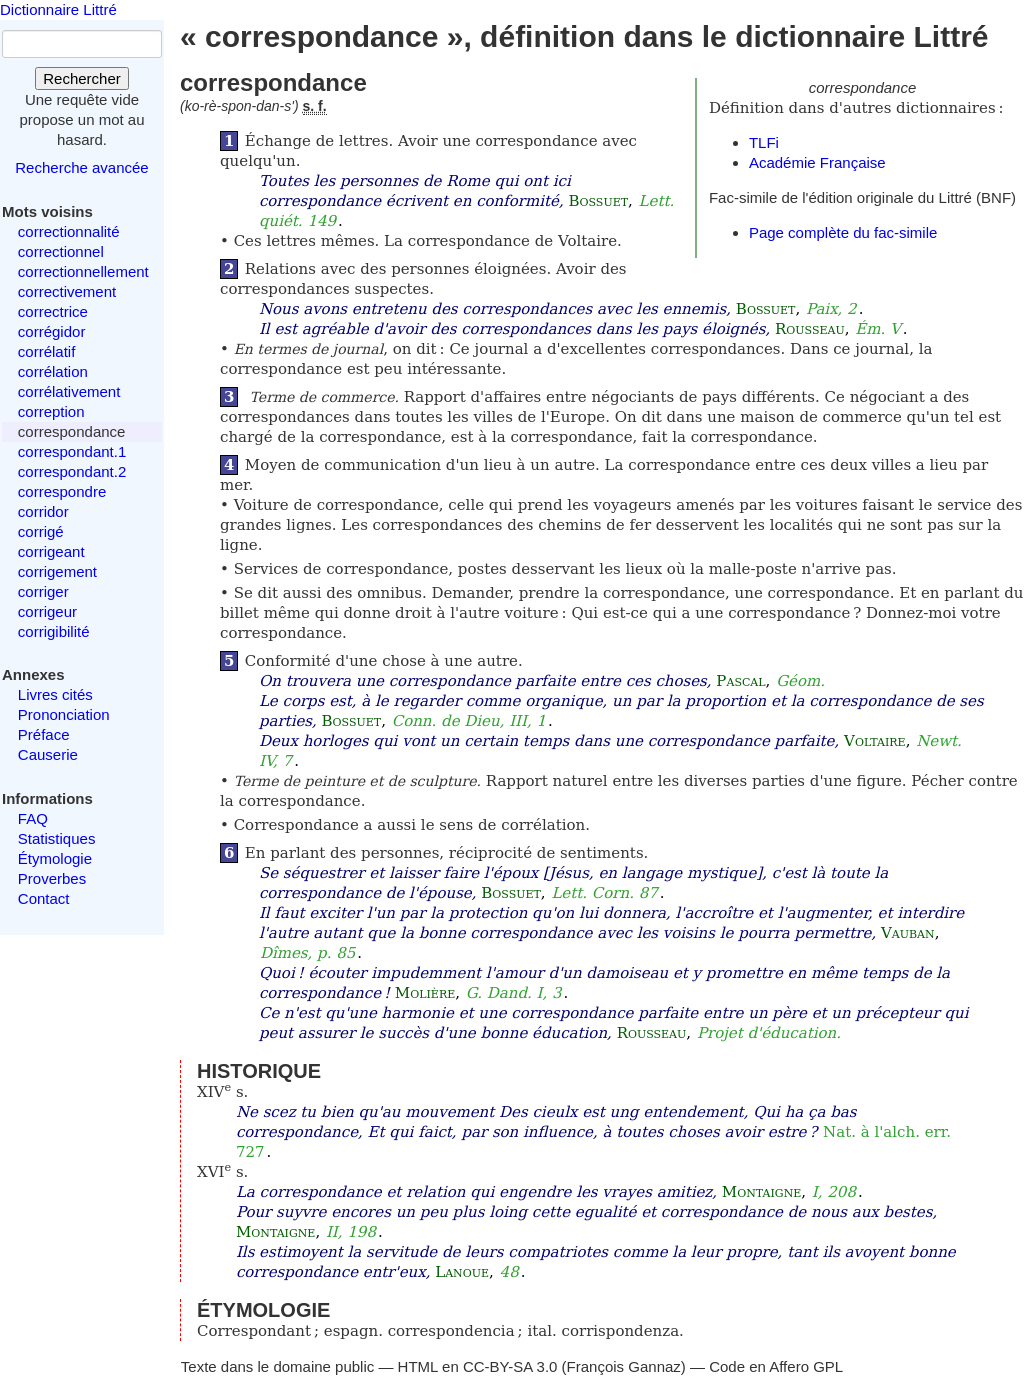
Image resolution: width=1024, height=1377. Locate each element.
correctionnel (61, 251)
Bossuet (598, 201)
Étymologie (55, 858)
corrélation (53, 371)
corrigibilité (54, 631)
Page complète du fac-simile (843, 232)
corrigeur (47, 611)
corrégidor (52, 331)
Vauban (908, 933)
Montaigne (761, 1192)
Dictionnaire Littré (58, 9)
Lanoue (462, 1272)
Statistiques (57, 838)
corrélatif (47, 351)
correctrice (53, 311)
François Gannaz (624, 1366)
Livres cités (55, 694)
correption (51, 411)
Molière (425, 993)
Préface (44, 734)
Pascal (740, 681)
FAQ (33, 818)
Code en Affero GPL (776, 1366)
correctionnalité (69, 231)
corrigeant (51, 551)
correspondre (62, 491)
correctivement (67, 291)
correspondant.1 (72, 451)
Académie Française (817, 162)
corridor (43, 511)
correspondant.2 (72, 471)
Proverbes (52, 878)
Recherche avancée (81, 167)
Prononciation (64, 714)
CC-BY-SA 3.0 (510, 1366)
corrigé (41, 531)
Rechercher (82, 78)
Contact (44, 898)
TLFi (764, 142)
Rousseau (810, 329)
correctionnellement (83, 271)
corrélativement (69, 391)
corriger (43, 591)
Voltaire (875, 741)
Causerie (48, 754)
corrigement (57, 571)
